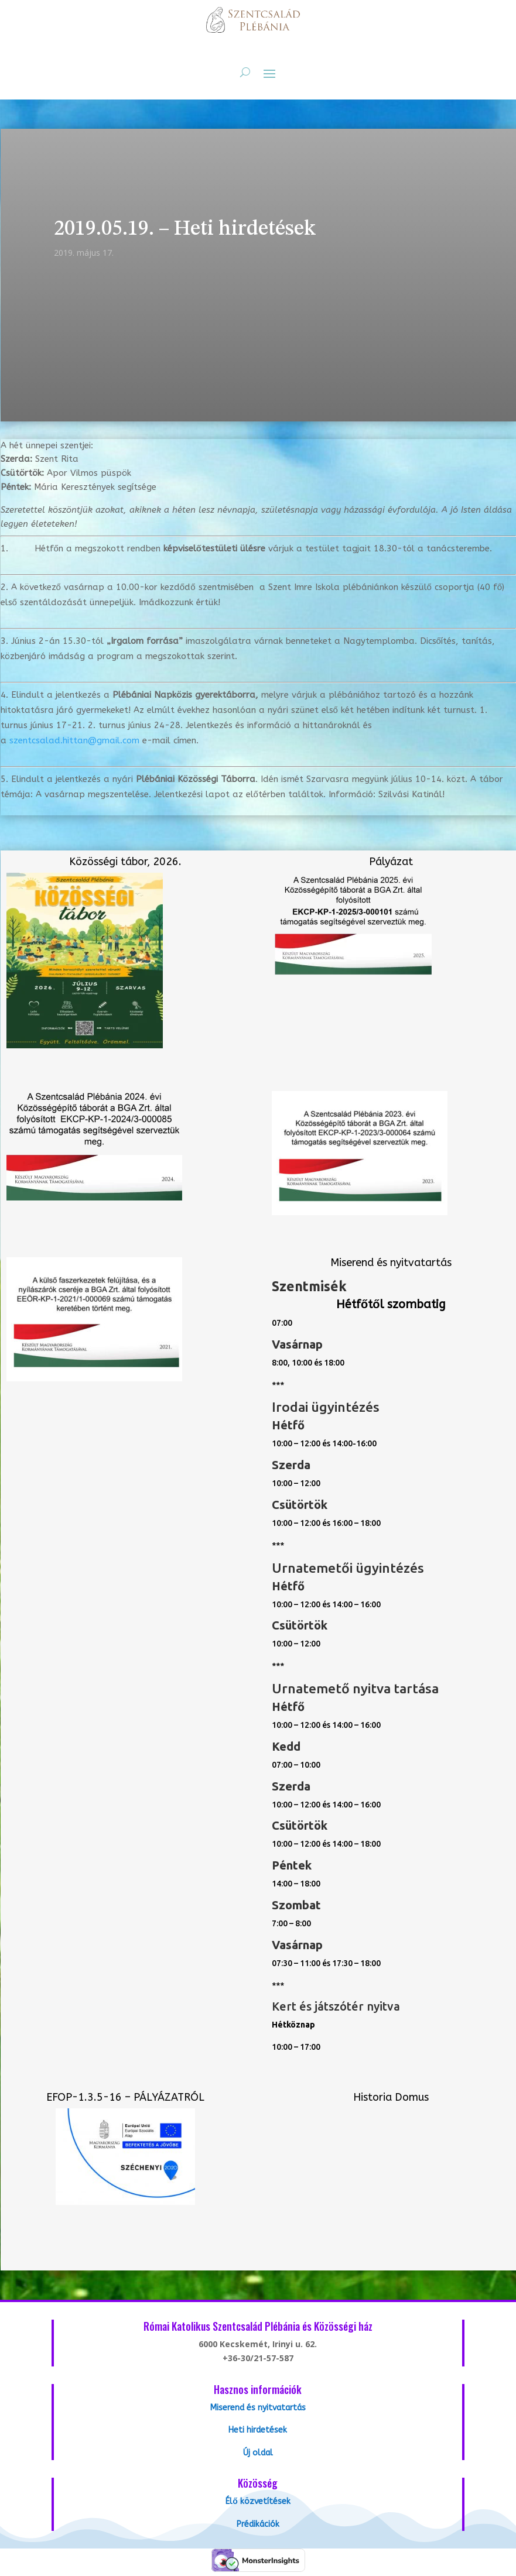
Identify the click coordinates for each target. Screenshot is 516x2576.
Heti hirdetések (257, 2430)
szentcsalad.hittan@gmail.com (74, 740)
